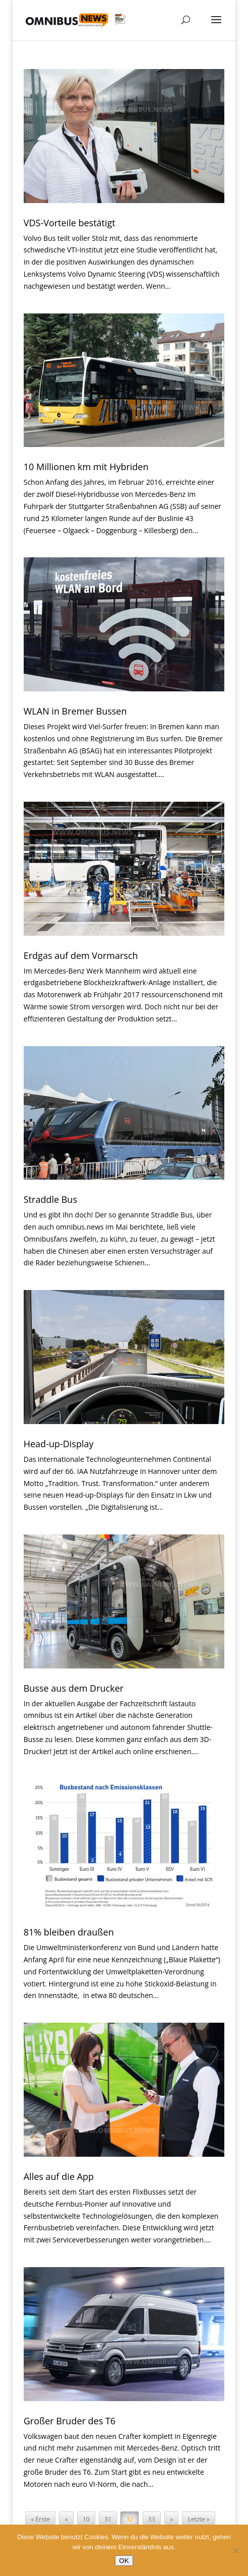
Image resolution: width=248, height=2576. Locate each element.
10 (86, 2519)
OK (124, 2560)
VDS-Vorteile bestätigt (69, 223)
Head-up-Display (59, 1444)
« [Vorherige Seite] (66, 2519)
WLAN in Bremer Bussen (75, 711)
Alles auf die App (59, 2176)
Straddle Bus (50, 1199)
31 (107, 2519)
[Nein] (235, 2550)
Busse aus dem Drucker (73, 1688)
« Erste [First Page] (40, 2519)
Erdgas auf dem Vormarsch (81, 955)
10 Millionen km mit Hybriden (86, 467)
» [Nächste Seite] (171, 2519)
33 (151, 2519)
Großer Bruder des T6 (69, 2421)
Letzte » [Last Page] (199, 2519)
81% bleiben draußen (69, 1932)
